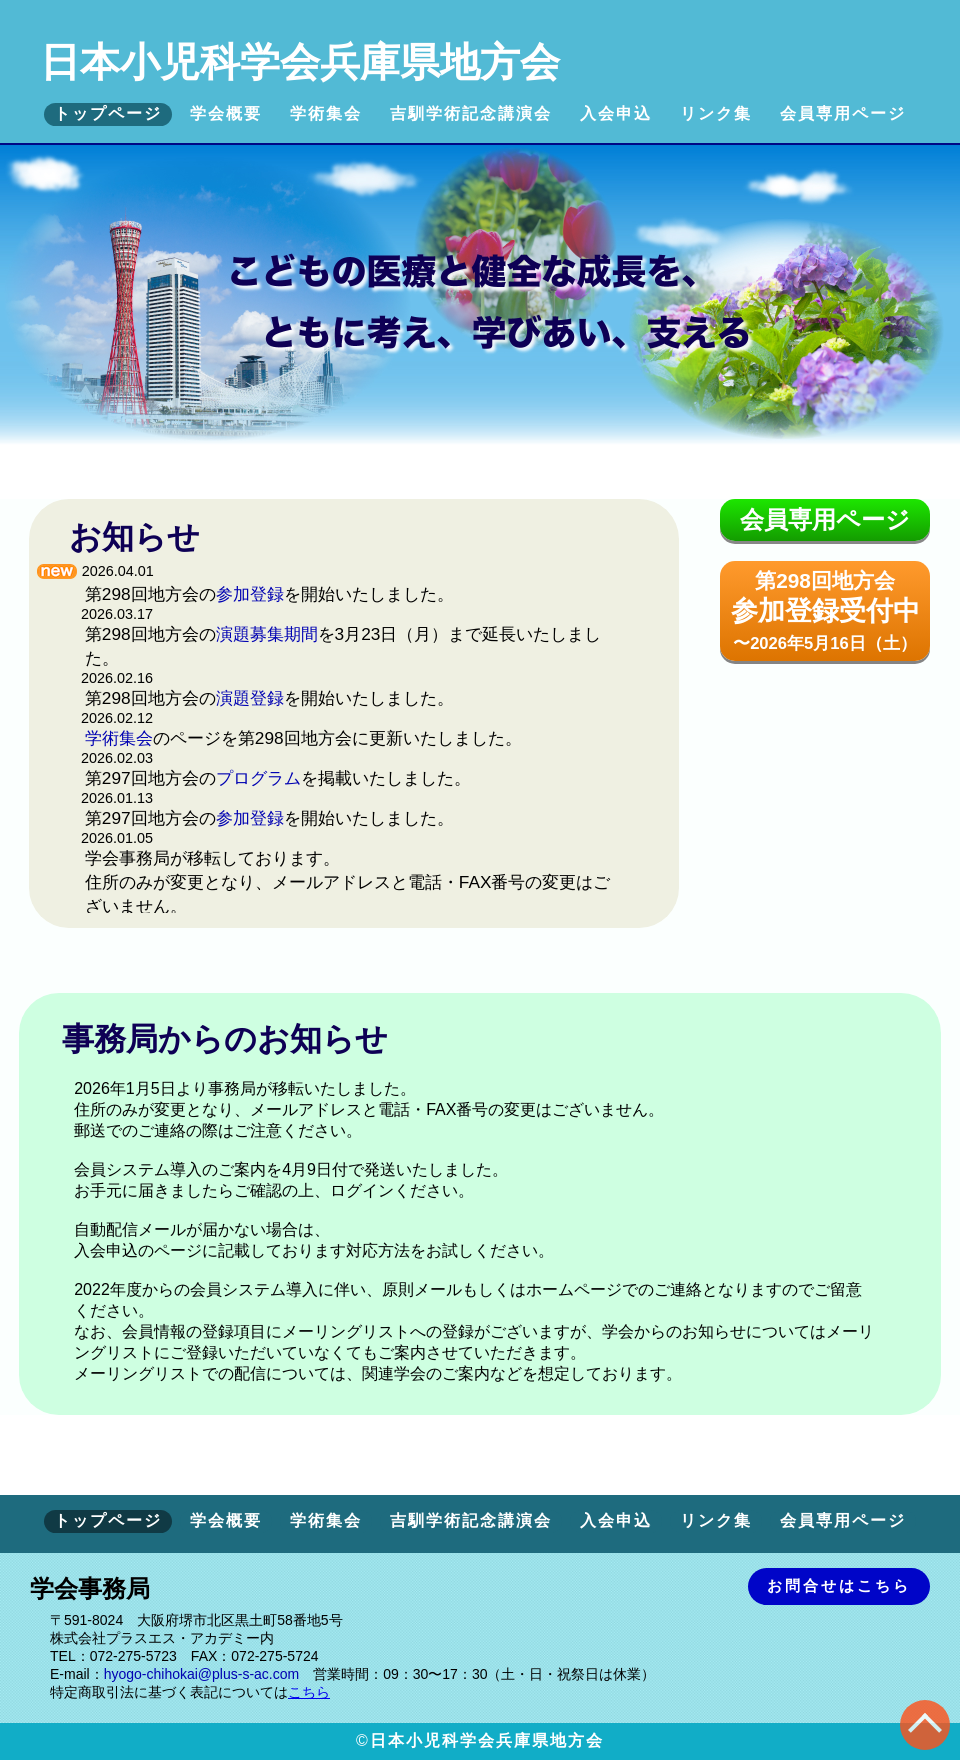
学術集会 (326, 113)
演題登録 (250, 698)
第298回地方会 (825, 611)
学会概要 (226, 113)
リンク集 (716, 113)
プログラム (258, 778)
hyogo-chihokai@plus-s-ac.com (202, 1674)
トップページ (108, 113)
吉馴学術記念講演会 (471, 113)
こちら (309, 1692)
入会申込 (616, 113)
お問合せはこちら (839, 1585)
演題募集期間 (267, 634)
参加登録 (250, 594)
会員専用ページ (843, 113)
